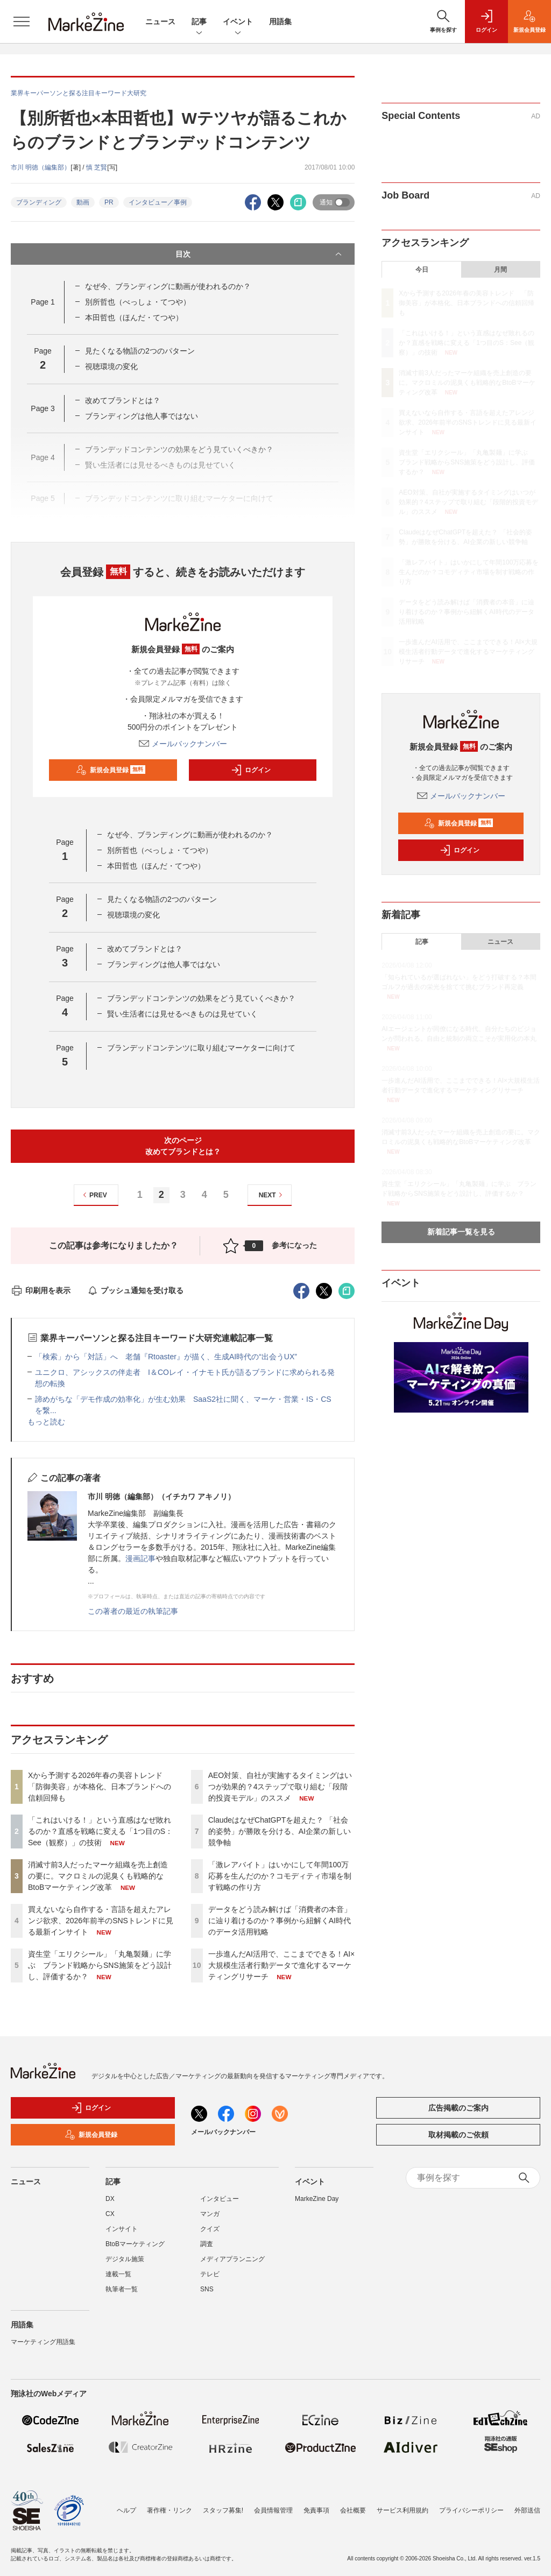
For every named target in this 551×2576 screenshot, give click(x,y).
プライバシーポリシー (471, 2510)
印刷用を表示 (40, 1290)
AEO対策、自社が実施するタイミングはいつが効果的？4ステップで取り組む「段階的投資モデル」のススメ (280, 1786)
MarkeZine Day (316, 2199)
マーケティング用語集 (43, 2342)
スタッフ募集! (223, 2510)
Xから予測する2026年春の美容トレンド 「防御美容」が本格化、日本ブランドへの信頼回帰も (99, 1786)
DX (110, 2199)
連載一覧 (118, 2274)
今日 (421, 269)
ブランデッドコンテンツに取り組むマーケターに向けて (201, 1047)
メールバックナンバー (183, 743)
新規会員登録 (110, 770)
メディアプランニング (232, 2259)
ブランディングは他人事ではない (141, 416)
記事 (199, 22)
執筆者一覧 (121, 2289)
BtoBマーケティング (135, 2244)
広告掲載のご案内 (458, 2108)
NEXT (272, 1194)
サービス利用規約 (402, 2510)
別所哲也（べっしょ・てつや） (137, 302)
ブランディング (38, 202)
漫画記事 (140, 1558)
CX (110, 2214)
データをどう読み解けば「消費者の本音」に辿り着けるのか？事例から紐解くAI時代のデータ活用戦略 (279, 1920)
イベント (238, 22)
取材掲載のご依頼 (458, 2134)
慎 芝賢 (96, 167)
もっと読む (46, 1421)
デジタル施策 (124, 2259)
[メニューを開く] (21, 21)
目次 (259, 254)
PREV (93, 1194)
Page (42, 302)
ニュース (160, 21)
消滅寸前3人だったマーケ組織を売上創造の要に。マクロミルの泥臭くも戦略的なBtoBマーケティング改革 (98, 1876)
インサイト (121, 2229)
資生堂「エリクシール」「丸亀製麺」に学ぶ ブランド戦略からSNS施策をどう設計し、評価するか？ (100, 1965)
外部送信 (527, 2510)
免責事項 (316, 2510)
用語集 (280, 21)
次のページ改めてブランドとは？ (183, 1146)
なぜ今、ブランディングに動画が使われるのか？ (168, 286)
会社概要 (353, 2510)
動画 (82, 202)
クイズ (210, 2229)
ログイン (251, 770)
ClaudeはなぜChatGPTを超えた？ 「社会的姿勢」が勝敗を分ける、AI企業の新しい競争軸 (279, 1831)
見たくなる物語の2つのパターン (140, 351)
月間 (500, 269)
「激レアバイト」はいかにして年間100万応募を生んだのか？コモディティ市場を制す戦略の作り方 (279, 1876)
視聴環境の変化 (111, 366)
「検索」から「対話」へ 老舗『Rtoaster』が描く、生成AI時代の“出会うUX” (166, 1356)
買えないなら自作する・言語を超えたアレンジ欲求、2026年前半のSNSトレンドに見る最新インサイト (100, 1920)
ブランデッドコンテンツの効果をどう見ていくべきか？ (201, 998)
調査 (206, 2244)
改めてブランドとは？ (122, 400)
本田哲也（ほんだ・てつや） (134, 317)
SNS (207, 2289)
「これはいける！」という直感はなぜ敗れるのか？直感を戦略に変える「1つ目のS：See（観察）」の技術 (100, 1831)
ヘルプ (126, 2510)
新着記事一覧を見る (461, 1231)
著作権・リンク (169, 2510)
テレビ (210, 2274)
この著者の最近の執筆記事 (133, 1611)
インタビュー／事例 (158, 202)
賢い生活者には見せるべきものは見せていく (182, 1014)
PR (109, 202)
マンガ (210, 2214)
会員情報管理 (273, 2510)
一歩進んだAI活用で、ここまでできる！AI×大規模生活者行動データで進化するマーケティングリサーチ (281, 1965)
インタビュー (219, 2199)
